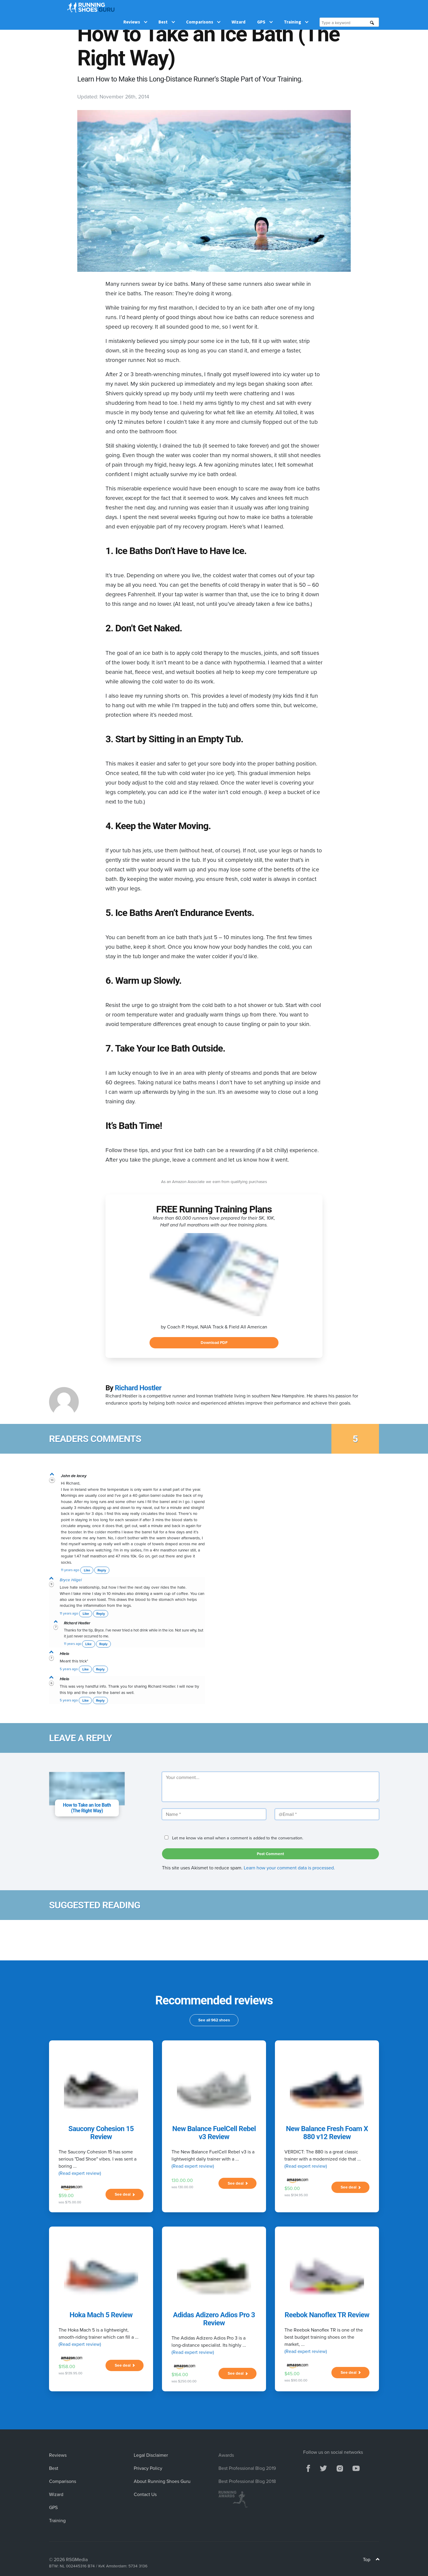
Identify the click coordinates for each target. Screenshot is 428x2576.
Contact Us (145, 2494)
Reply (101, 1570)
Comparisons (203, 7)
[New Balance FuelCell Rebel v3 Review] (214, 2090)
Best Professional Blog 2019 (247, 2468)
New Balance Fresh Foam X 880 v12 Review (327, 2133)
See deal (125, 2194)
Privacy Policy (148, 2468)
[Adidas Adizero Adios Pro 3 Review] (214, 2276)
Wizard (239, 7)
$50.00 (292, 2188)
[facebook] (308, 2467)
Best (166, 7)
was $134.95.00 (296, 2195)
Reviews (135, 7)
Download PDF (214, 1342)
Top (371, 2559)
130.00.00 (182, 2180)
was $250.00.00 (183, 2381)
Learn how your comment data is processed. (289, 1867)
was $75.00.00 (70, 2202)
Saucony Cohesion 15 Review (101, 2133)
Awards (226, 2455)
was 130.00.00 (182, 2187)
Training (296, 7)
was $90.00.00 (295, 2380)
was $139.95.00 (70, 2373)
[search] (372, 8)
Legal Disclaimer (151, 2455)
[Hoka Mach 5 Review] (101, 2276)
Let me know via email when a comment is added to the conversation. (232, 1838)
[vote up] (52, 1475)
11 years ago (70, 1570)
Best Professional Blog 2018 (247, 2481)
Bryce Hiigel (71, 1580)
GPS (265, 7)
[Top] (378, 2560)
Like (87, 1570)
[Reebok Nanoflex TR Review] (327, 2276)
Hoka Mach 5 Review (101, 2315)
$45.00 (292, 2373)
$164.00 (179, 2374)
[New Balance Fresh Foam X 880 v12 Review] (327, 2090)
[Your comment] (270, 1787)
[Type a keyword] (346, 7)
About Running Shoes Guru (162, 2481)
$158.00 (67, 2366)
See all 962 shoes (214, 2020)
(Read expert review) (80, 2173)
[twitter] (323, 2467)
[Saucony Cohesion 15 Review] (101, 2090)
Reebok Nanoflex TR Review (327, 2315)
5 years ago (69, 1669)
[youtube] (356, 2467)
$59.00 (66, 2195)
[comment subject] (87, 1788)
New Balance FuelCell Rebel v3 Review (214, 2133)
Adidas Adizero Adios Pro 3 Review (214, 2319)
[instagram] (339, 2467)
